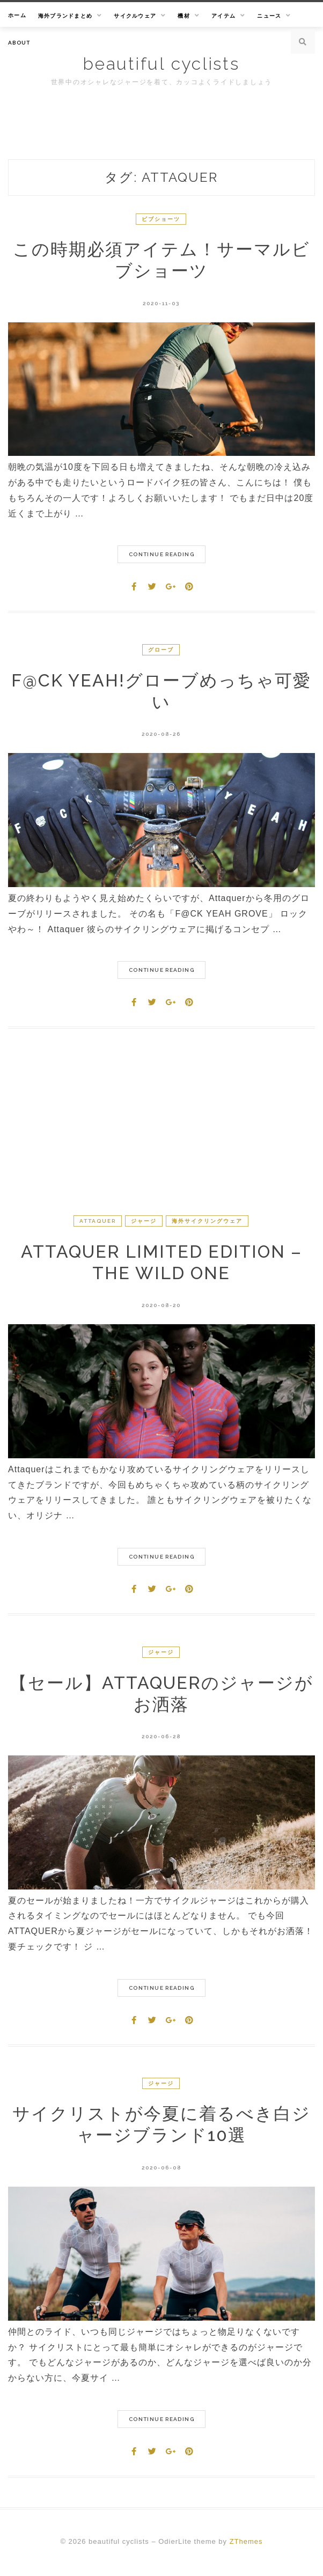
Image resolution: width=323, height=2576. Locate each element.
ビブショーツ (161, 219)
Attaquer (97, 1221)
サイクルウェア (135, 16)
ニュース (269, 16)
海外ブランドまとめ (65, 16)
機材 (184, 16)
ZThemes (246, 2541)
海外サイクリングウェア (207, 1221)
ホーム (17, 15)
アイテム (223, 16)
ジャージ (144, 1221)
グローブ (161, 650)
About (19, 43)
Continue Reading (161, 554)
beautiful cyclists (161, 63)
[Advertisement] (161, 1133)
